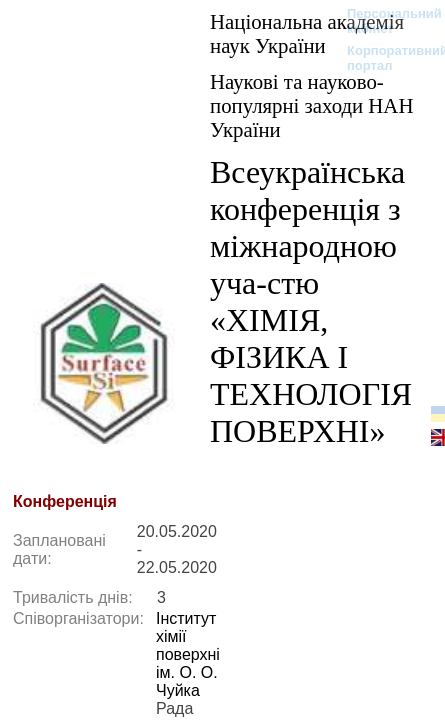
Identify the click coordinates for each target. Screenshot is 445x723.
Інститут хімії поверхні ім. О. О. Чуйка (188, 654)
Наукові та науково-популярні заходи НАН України (311, 105)
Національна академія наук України (307, 33)
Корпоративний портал (384, 58)
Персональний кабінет (384, 21)
